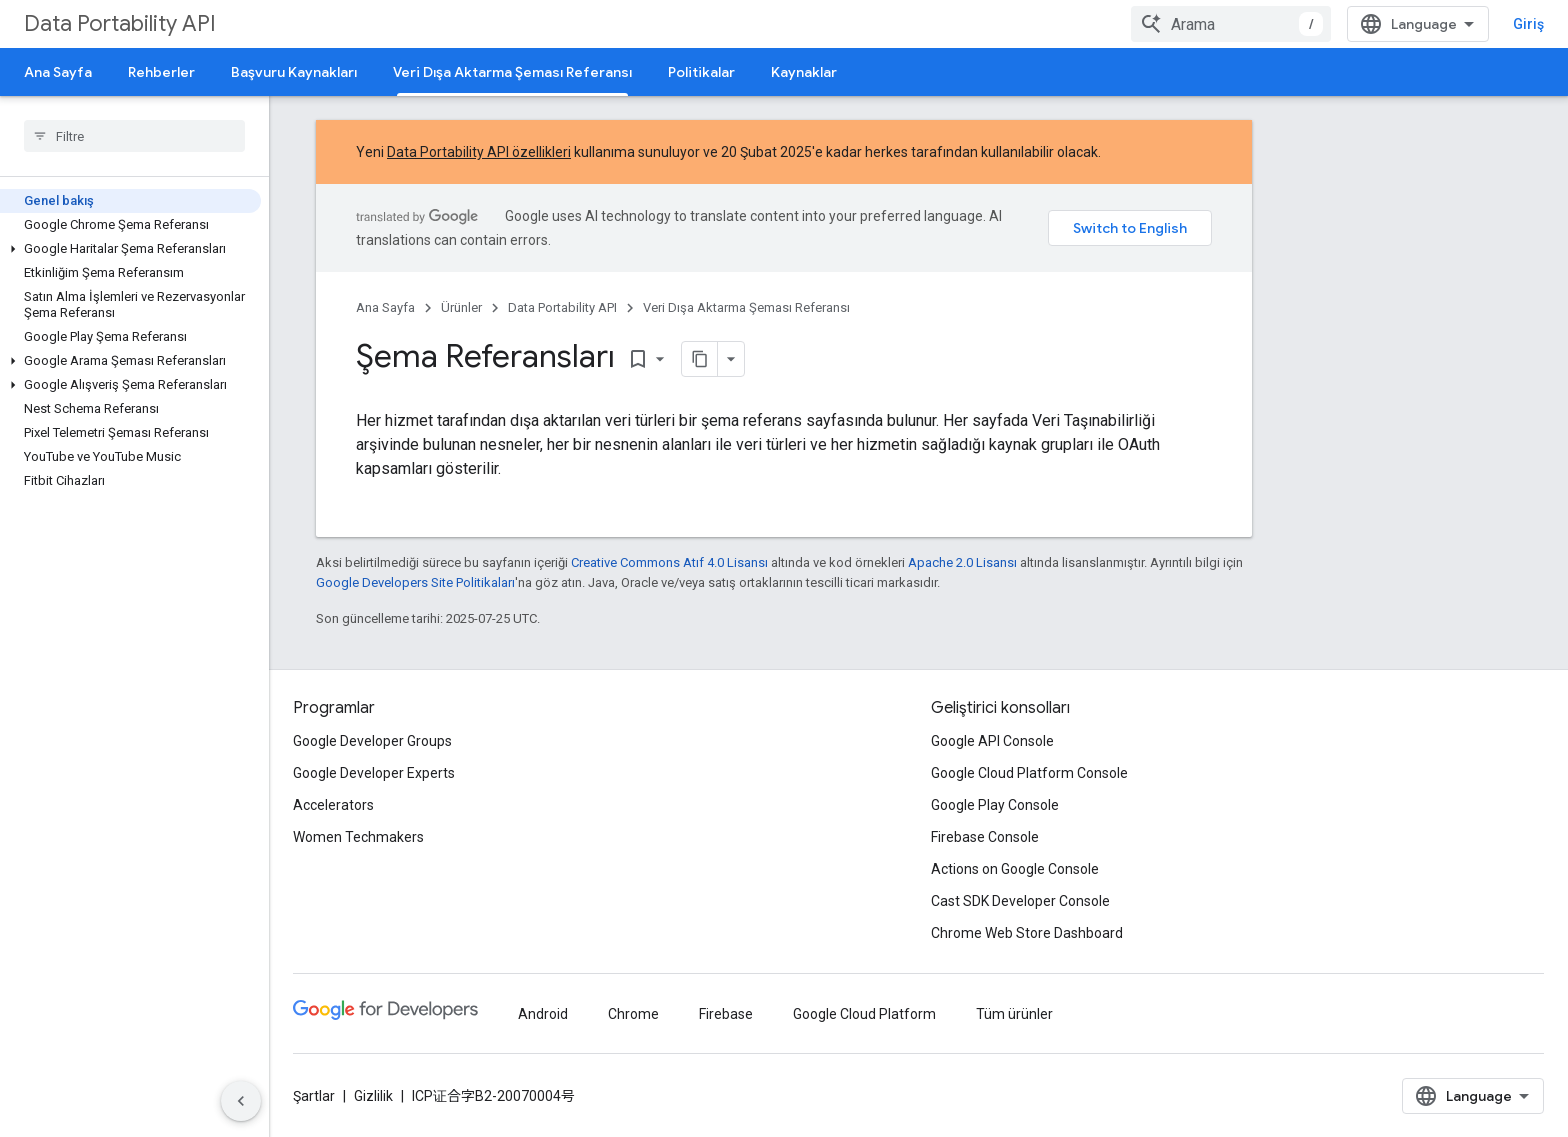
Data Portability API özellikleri (479, 152)
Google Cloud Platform (864, 1014)
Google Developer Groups (372, 741)
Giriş (1528, 24)
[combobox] (1231, 24)
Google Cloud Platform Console (1029, 773)
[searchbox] (134, 136)
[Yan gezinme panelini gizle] (241, 1101)
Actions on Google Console (1015, 869)
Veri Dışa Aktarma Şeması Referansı (746, 307)
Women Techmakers (358, 837)
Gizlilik (373, 1096)
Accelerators (333, 805)
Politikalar (701, 72)
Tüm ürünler (1014, 1014)
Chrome (633, 1014)
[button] (130, 249)
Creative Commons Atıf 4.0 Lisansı (669, 562)
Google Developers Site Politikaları (415, 582)
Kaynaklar (804, 72)
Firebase (726, 1014)
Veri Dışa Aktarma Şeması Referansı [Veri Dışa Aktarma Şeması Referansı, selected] (512, 72)
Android (543, 1014)
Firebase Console (985, 837)
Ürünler (461, 307)
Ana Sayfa (58, 72)
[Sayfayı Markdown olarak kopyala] (700, 359)
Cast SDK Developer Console (1020, 901)
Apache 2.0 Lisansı (962, 562)
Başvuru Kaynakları (294, 72)
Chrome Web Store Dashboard (1027, 933)
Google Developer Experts (374, 773)
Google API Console (992, 741)
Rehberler (161, 72)
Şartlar (314, 1096)
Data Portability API (120, 23)
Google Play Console (995, 805)
